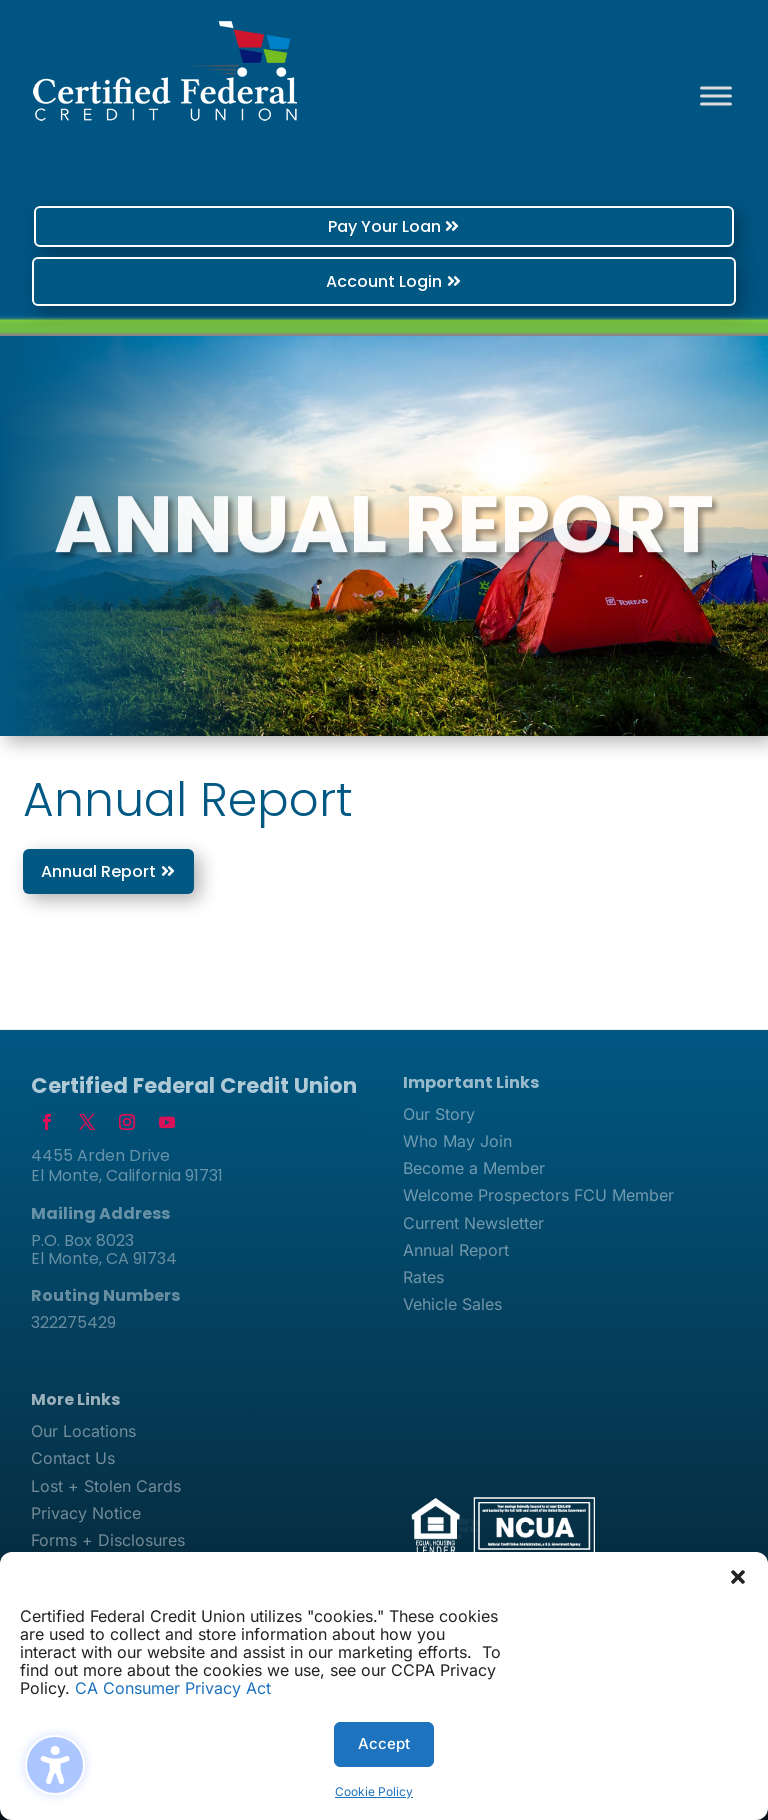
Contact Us (73, 1458)
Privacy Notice (86, 1513)
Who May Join (457, 1141)
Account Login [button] (384, 281)
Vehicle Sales (452, 1304)
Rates (423, 1277)
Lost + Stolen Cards (106, 1486)
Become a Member (474, 1168)
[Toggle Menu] (716, 95)
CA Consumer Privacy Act (173, 1688)
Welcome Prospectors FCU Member (538, 1195)
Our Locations (83, 1431)
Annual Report (456, 1250)
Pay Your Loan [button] (384, 226)
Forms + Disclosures (108, 1540)
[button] (738, 1577)
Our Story (439, 1114)
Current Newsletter (473, 1223)
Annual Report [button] (98, 871)
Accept (384, 1743)
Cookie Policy (374, 1791)
